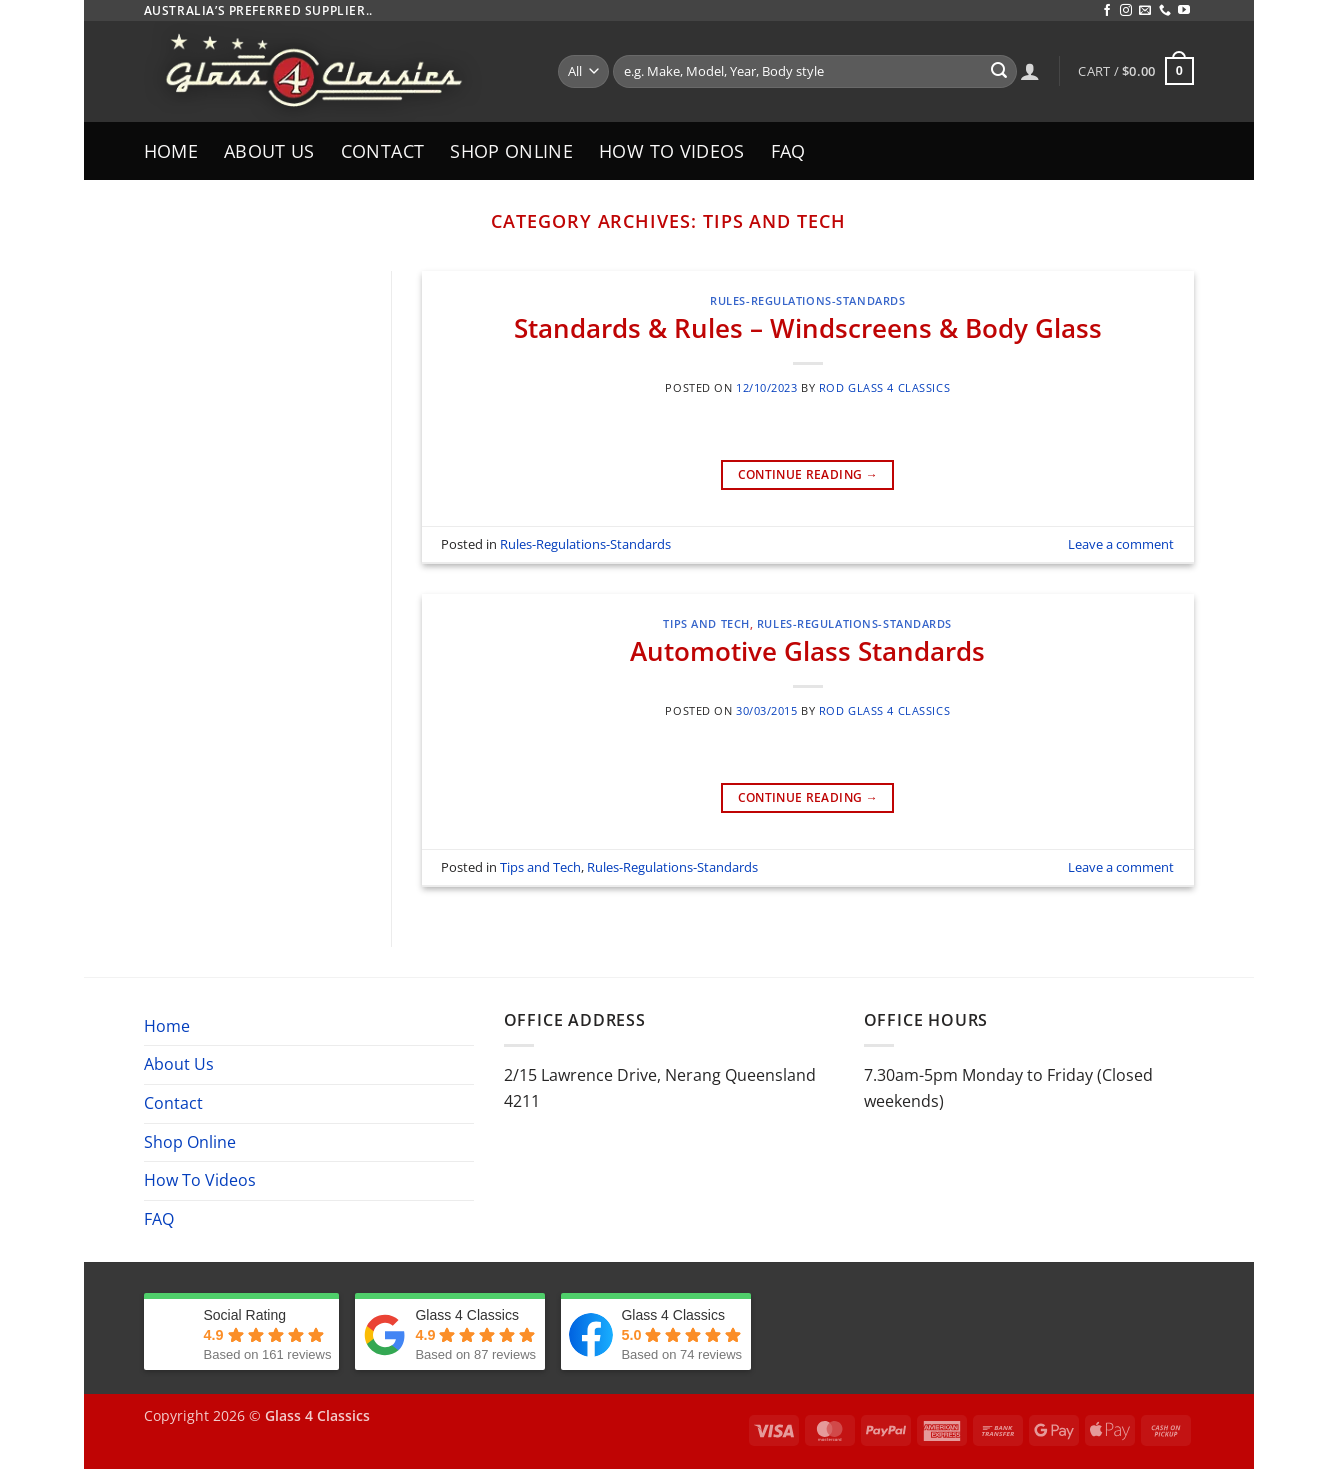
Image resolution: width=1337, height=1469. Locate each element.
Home (171, 151)
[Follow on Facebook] (1107, 11)
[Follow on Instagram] (1126, 11)
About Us (269, 151)
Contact (382, 151)
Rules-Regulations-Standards (807, 300)
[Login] (1030, 71)
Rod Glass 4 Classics (884, 387)
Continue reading (808, 474)
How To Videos (672, 151)
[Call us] (1165, 11)
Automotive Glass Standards (807, 651)
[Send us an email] (1145, 11)
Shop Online (511, 151)
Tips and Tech (706, 623)
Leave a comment (1121, 544)
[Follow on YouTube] (1184, 11)
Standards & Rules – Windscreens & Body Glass (808, 328)
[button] (1135, 71)
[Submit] (999, 72)
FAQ (788, 151)
